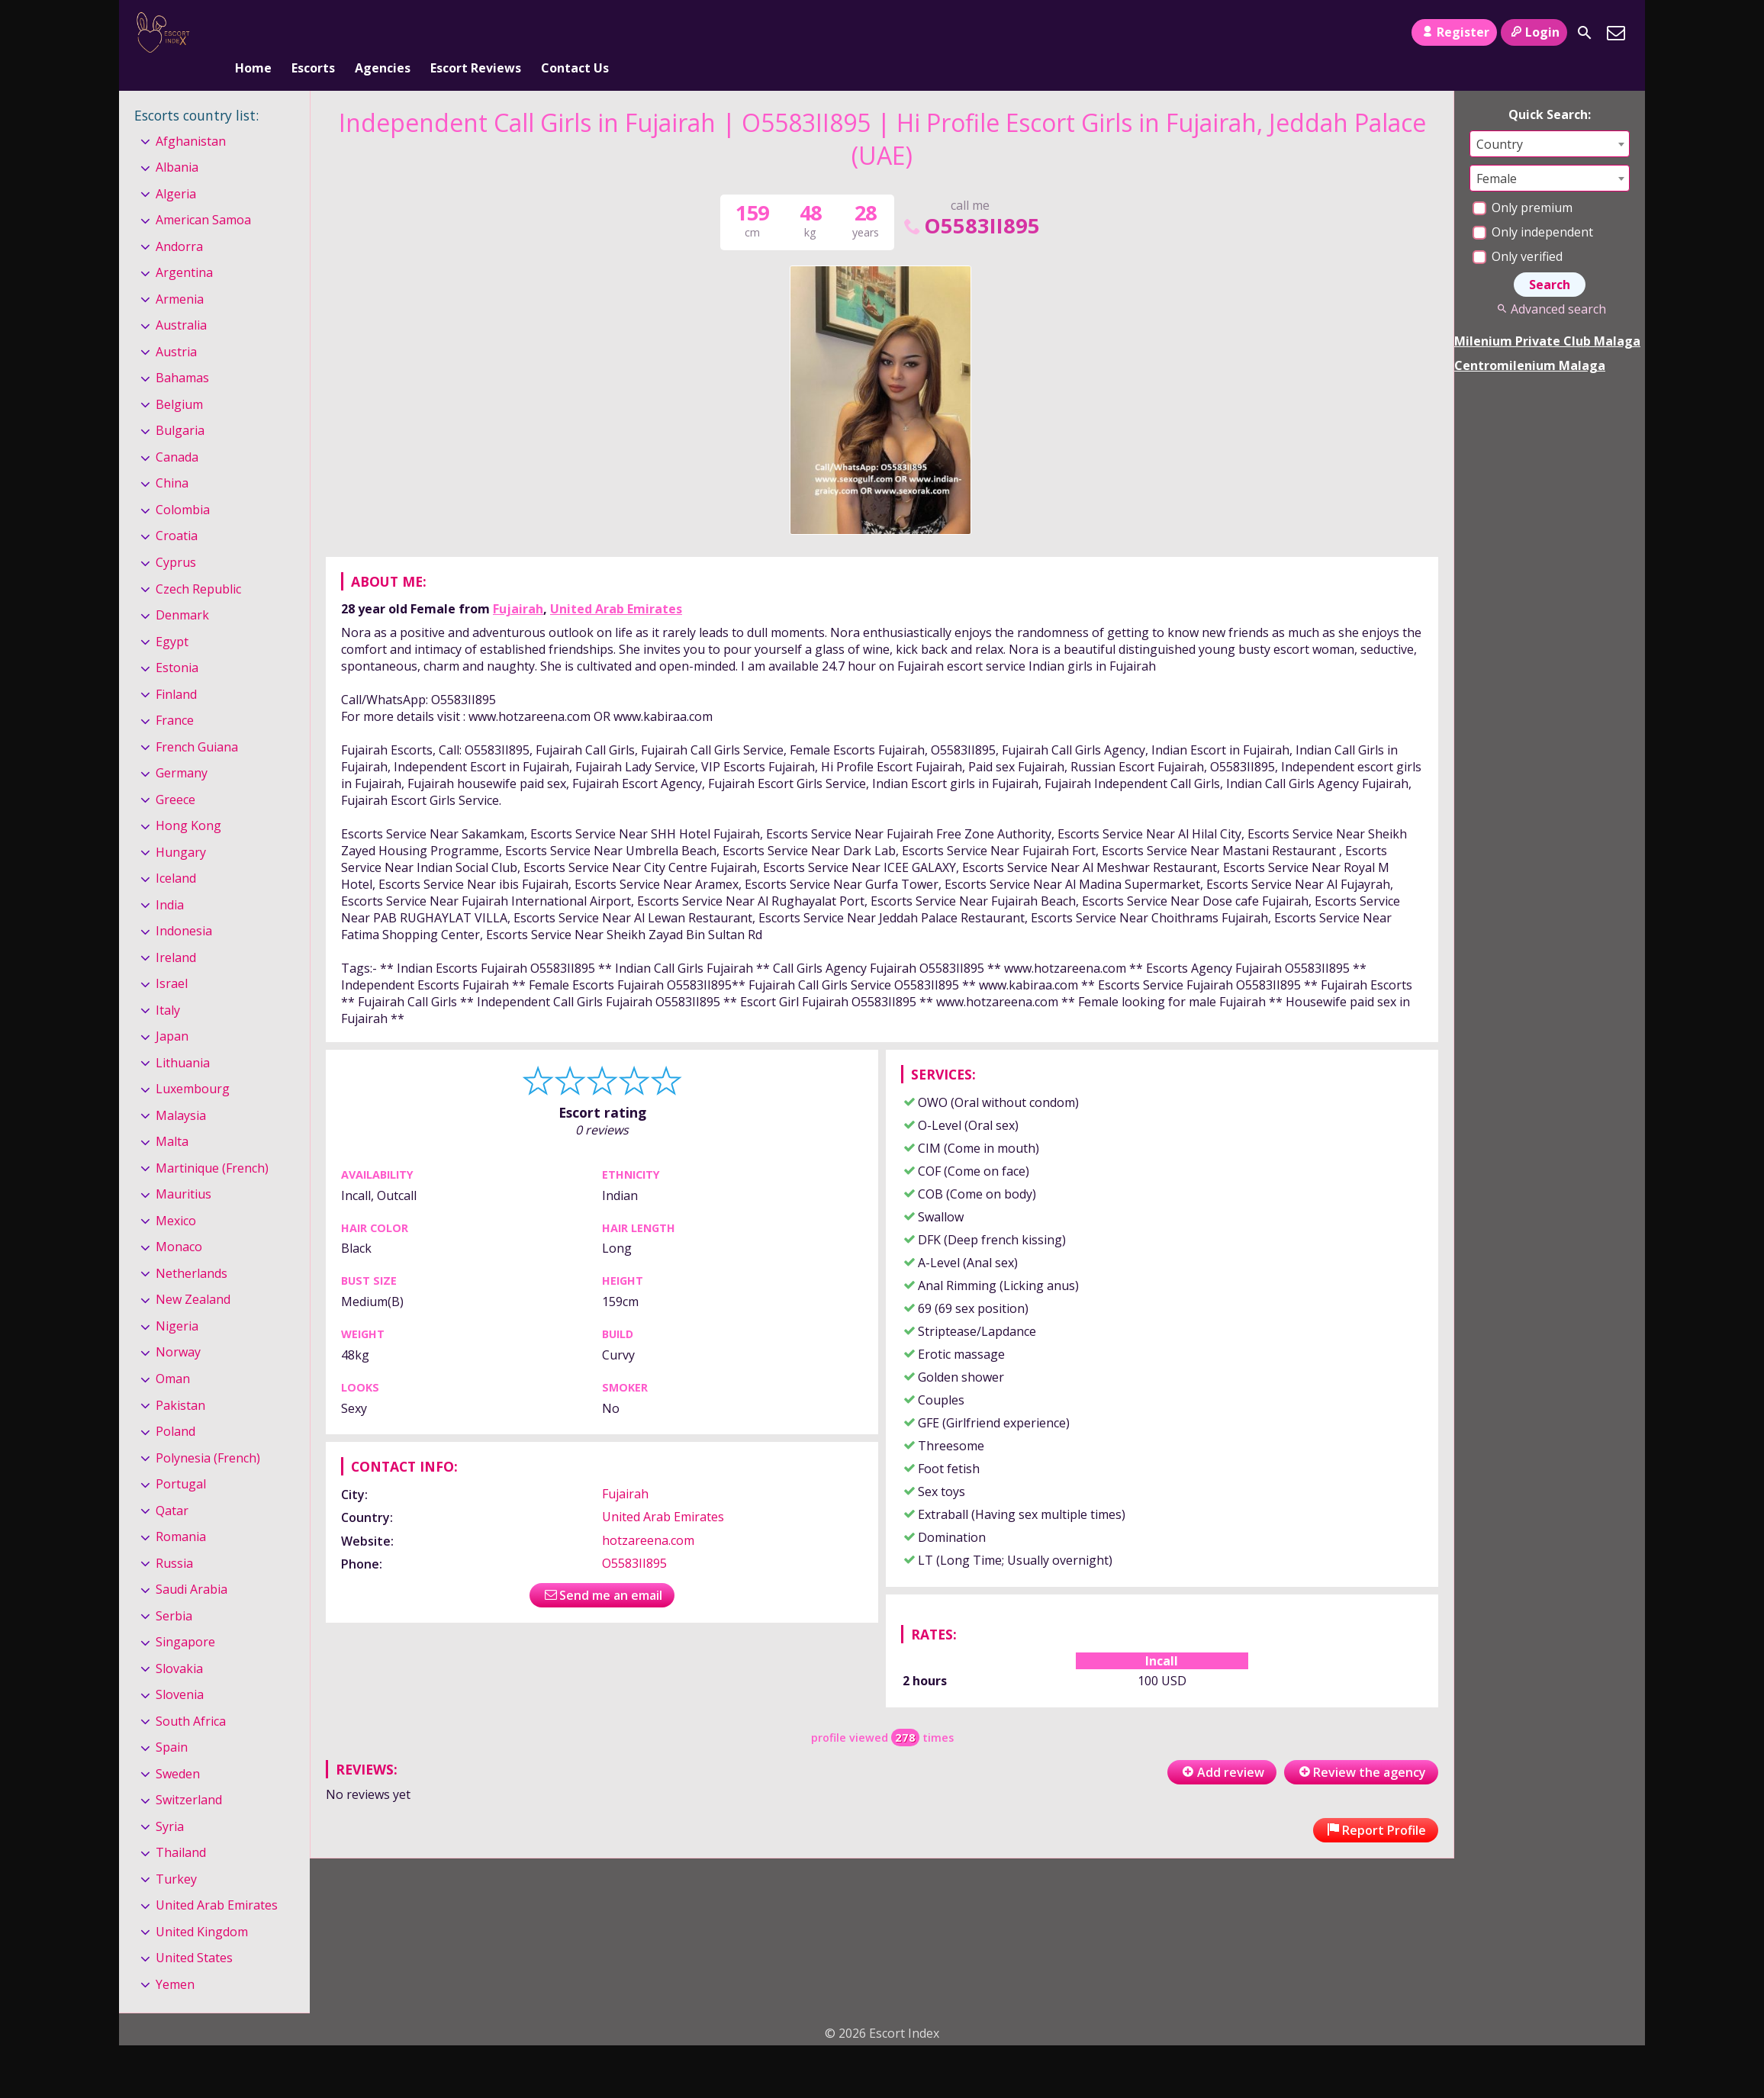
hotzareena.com (648, 1515)
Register (1454, 32)
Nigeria (177, 1300)
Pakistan (180, 1380)
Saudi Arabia (191, 1564)
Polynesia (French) (208, 1432)
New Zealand (193, 1274)
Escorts (313, 32)
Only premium (1522, 182)
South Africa (191, 1696)
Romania (181, 1511)
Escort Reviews (475, 32)
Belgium (179, 379)
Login (1534, 32)
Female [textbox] (1496, 153)
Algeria (176, 168)
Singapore (185, 1616)
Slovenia (180, 1669)
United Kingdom (202, 1906)
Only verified (1518, 231)
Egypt (172, 616)
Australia (181, 300)
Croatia (177, 511)
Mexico (176, 1195)
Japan (172, 1010)
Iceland (176, 853)
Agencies (382, 32)
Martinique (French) (212, 1142)
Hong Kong (188, 800)
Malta (172, 1117)
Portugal (181, 1458)
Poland (175, 1406)
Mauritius (183, 1169)
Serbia (174, 1590)
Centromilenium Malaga (1529, 340)
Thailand (181, 1827)
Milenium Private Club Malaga (1547, 315)
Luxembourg (193, 1063)
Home (253, 32)
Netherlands (191, 1248)
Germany (182, 747)
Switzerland (189, 1774)
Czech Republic (198, 563)
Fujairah (518, 583)
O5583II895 (970, 200)
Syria (170, 1801)
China (172, 458)
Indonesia (184, 905)
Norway (178, 1327)
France (175, 695)
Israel (172, 958)
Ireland (176, 932)
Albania (177, 142)
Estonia (177, 642)
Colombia (183, 484)
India (170, 879)
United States (194, 1933)
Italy (168, 985)
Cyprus (176, 537)
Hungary (181, 827)
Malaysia (181, 1090)
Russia (174, 1538)
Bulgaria (180, 405)
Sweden (178, 1748)
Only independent (1533, 206)
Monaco (179, 1222)
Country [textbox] (1499, 119)
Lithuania (183, 1037)
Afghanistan (191, 116)
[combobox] (1549, 118)
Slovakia (179, 1643)
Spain (172, 1721)
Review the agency (1361, 1747)
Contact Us (575, 32)
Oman (173, 1353)
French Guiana (197, 721)
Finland (176, 669)
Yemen (175, 1959)
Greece (175, 774)
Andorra (179, 221)
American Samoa (203, 194)
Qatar (172, 1485)
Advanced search (1549, 283)
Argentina (184, 248)
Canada (177, 431)
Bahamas (182, 353)
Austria (176, 326)
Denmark (182, 589)
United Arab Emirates (616, 583)
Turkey (176, 1853)
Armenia (180, 273)
